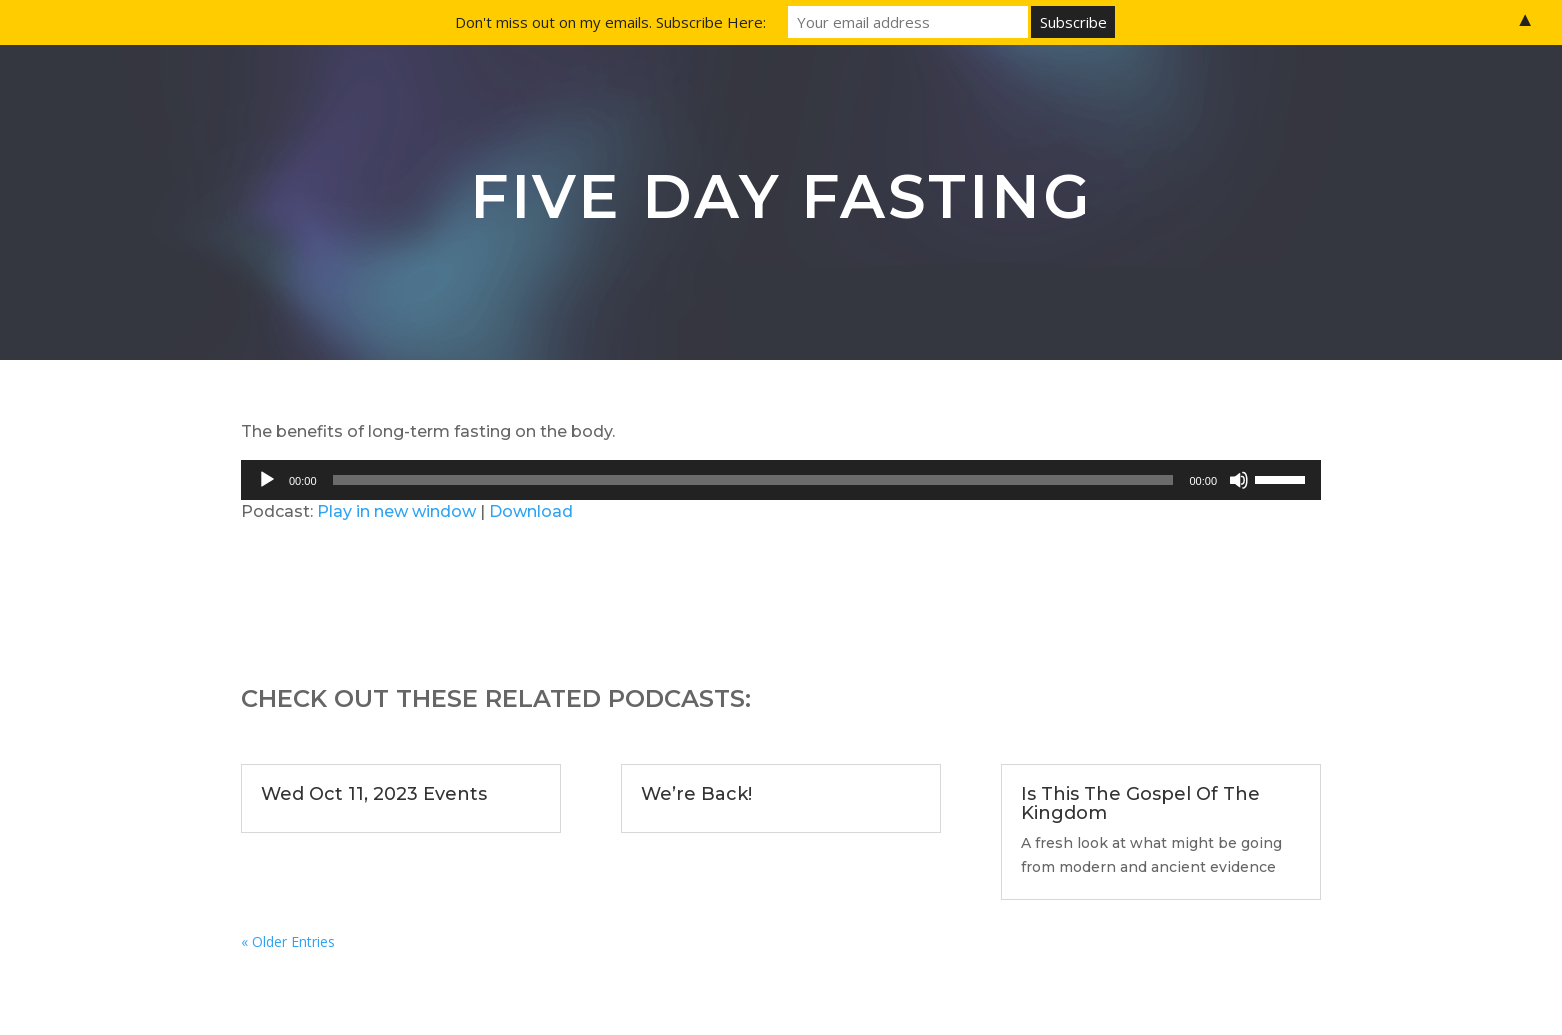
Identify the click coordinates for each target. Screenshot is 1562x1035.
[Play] (267, 480)
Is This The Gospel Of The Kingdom (1140, 803)
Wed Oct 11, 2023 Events (374, 794)
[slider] (753, 480)
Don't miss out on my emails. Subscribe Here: (610, 22)
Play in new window (396, 511)
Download (531, 511)
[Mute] (1239, 480)
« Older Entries (288, 941)
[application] (781, 480)
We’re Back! (696, 794)
